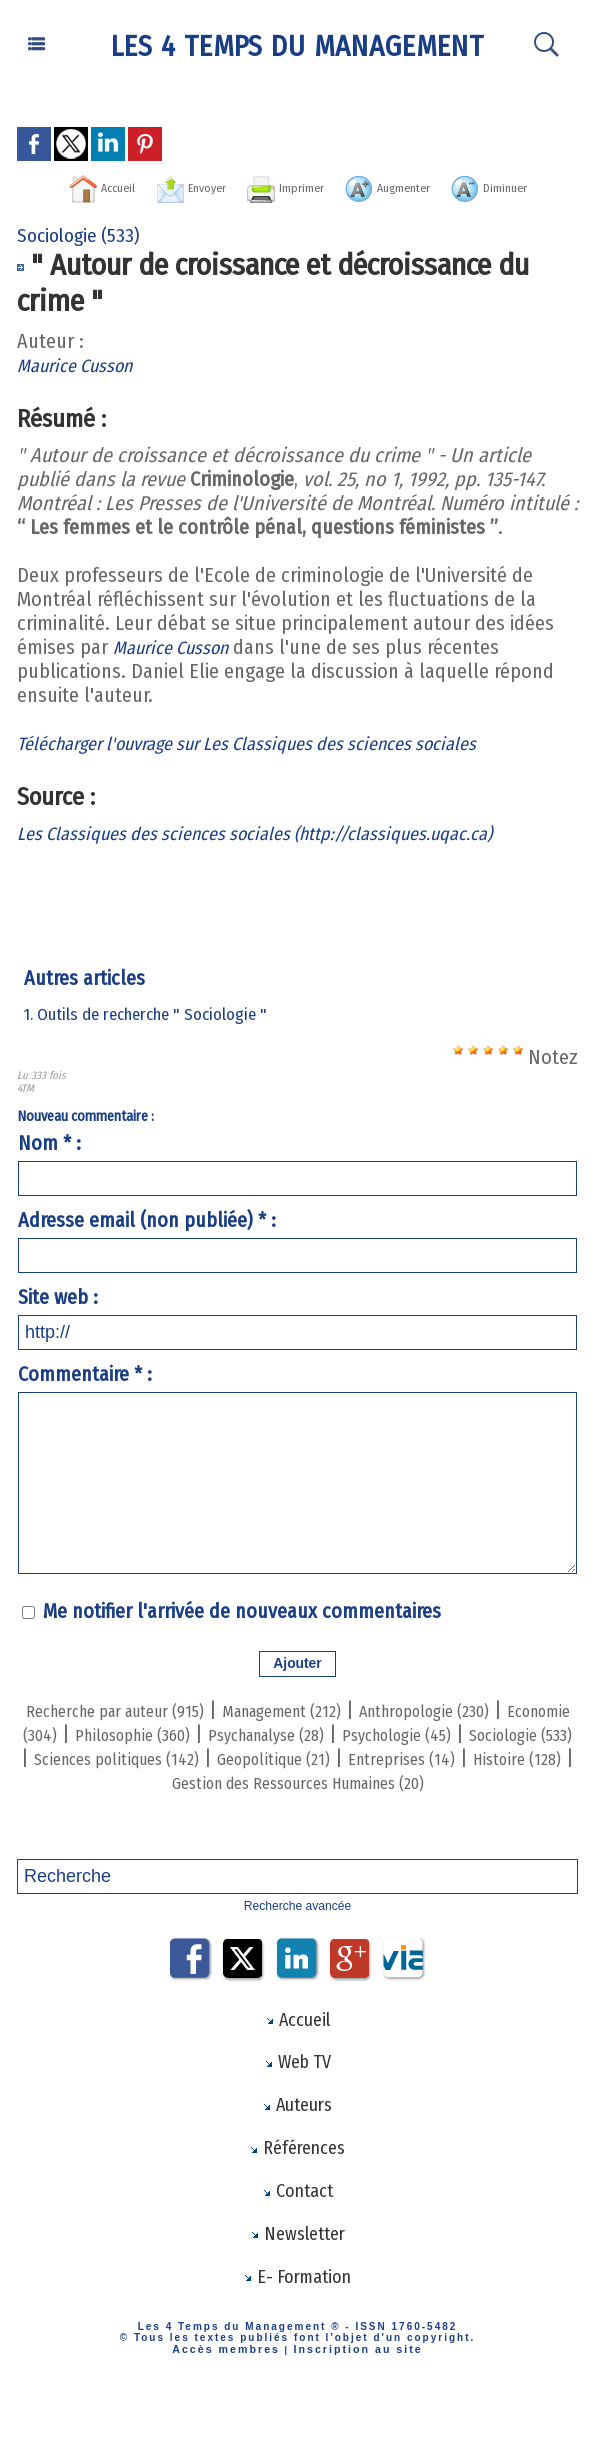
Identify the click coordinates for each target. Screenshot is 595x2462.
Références (297, 2200)
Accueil (71, 186)
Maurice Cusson (82, 388)
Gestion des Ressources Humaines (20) (376, 1816)
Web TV (297, 2110)
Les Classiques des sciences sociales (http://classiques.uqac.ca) (283, 856)
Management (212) (350, 1732)
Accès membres (233, 2406)
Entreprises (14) (255, 1804)
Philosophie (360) (309, 1756)
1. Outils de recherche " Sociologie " (152, 1037)
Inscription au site (351, 2406)
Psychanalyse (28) (475, 1756)
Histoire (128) (392, 1804)
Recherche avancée (297, 1950)
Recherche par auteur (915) (143, 1732)
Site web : (58, 1320)
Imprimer (317, 186)
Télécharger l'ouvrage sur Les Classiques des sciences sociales (275, 766)
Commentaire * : (85, 1397)
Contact (297, 2245)
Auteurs (297, 2155)
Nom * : (49, 1166)
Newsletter (297, 2290)
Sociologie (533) (257, 1780)
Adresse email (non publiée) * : (147, 1243)
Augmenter (457, 186)
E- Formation (297, 2335)
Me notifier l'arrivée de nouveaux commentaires (242, 1634)
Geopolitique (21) (102, 1804)
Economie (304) (155, 1756)
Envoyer (190, 186)
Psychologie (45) (106, 1780)
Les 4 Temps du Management (298, 45)
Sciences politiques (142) (442, 1780)
